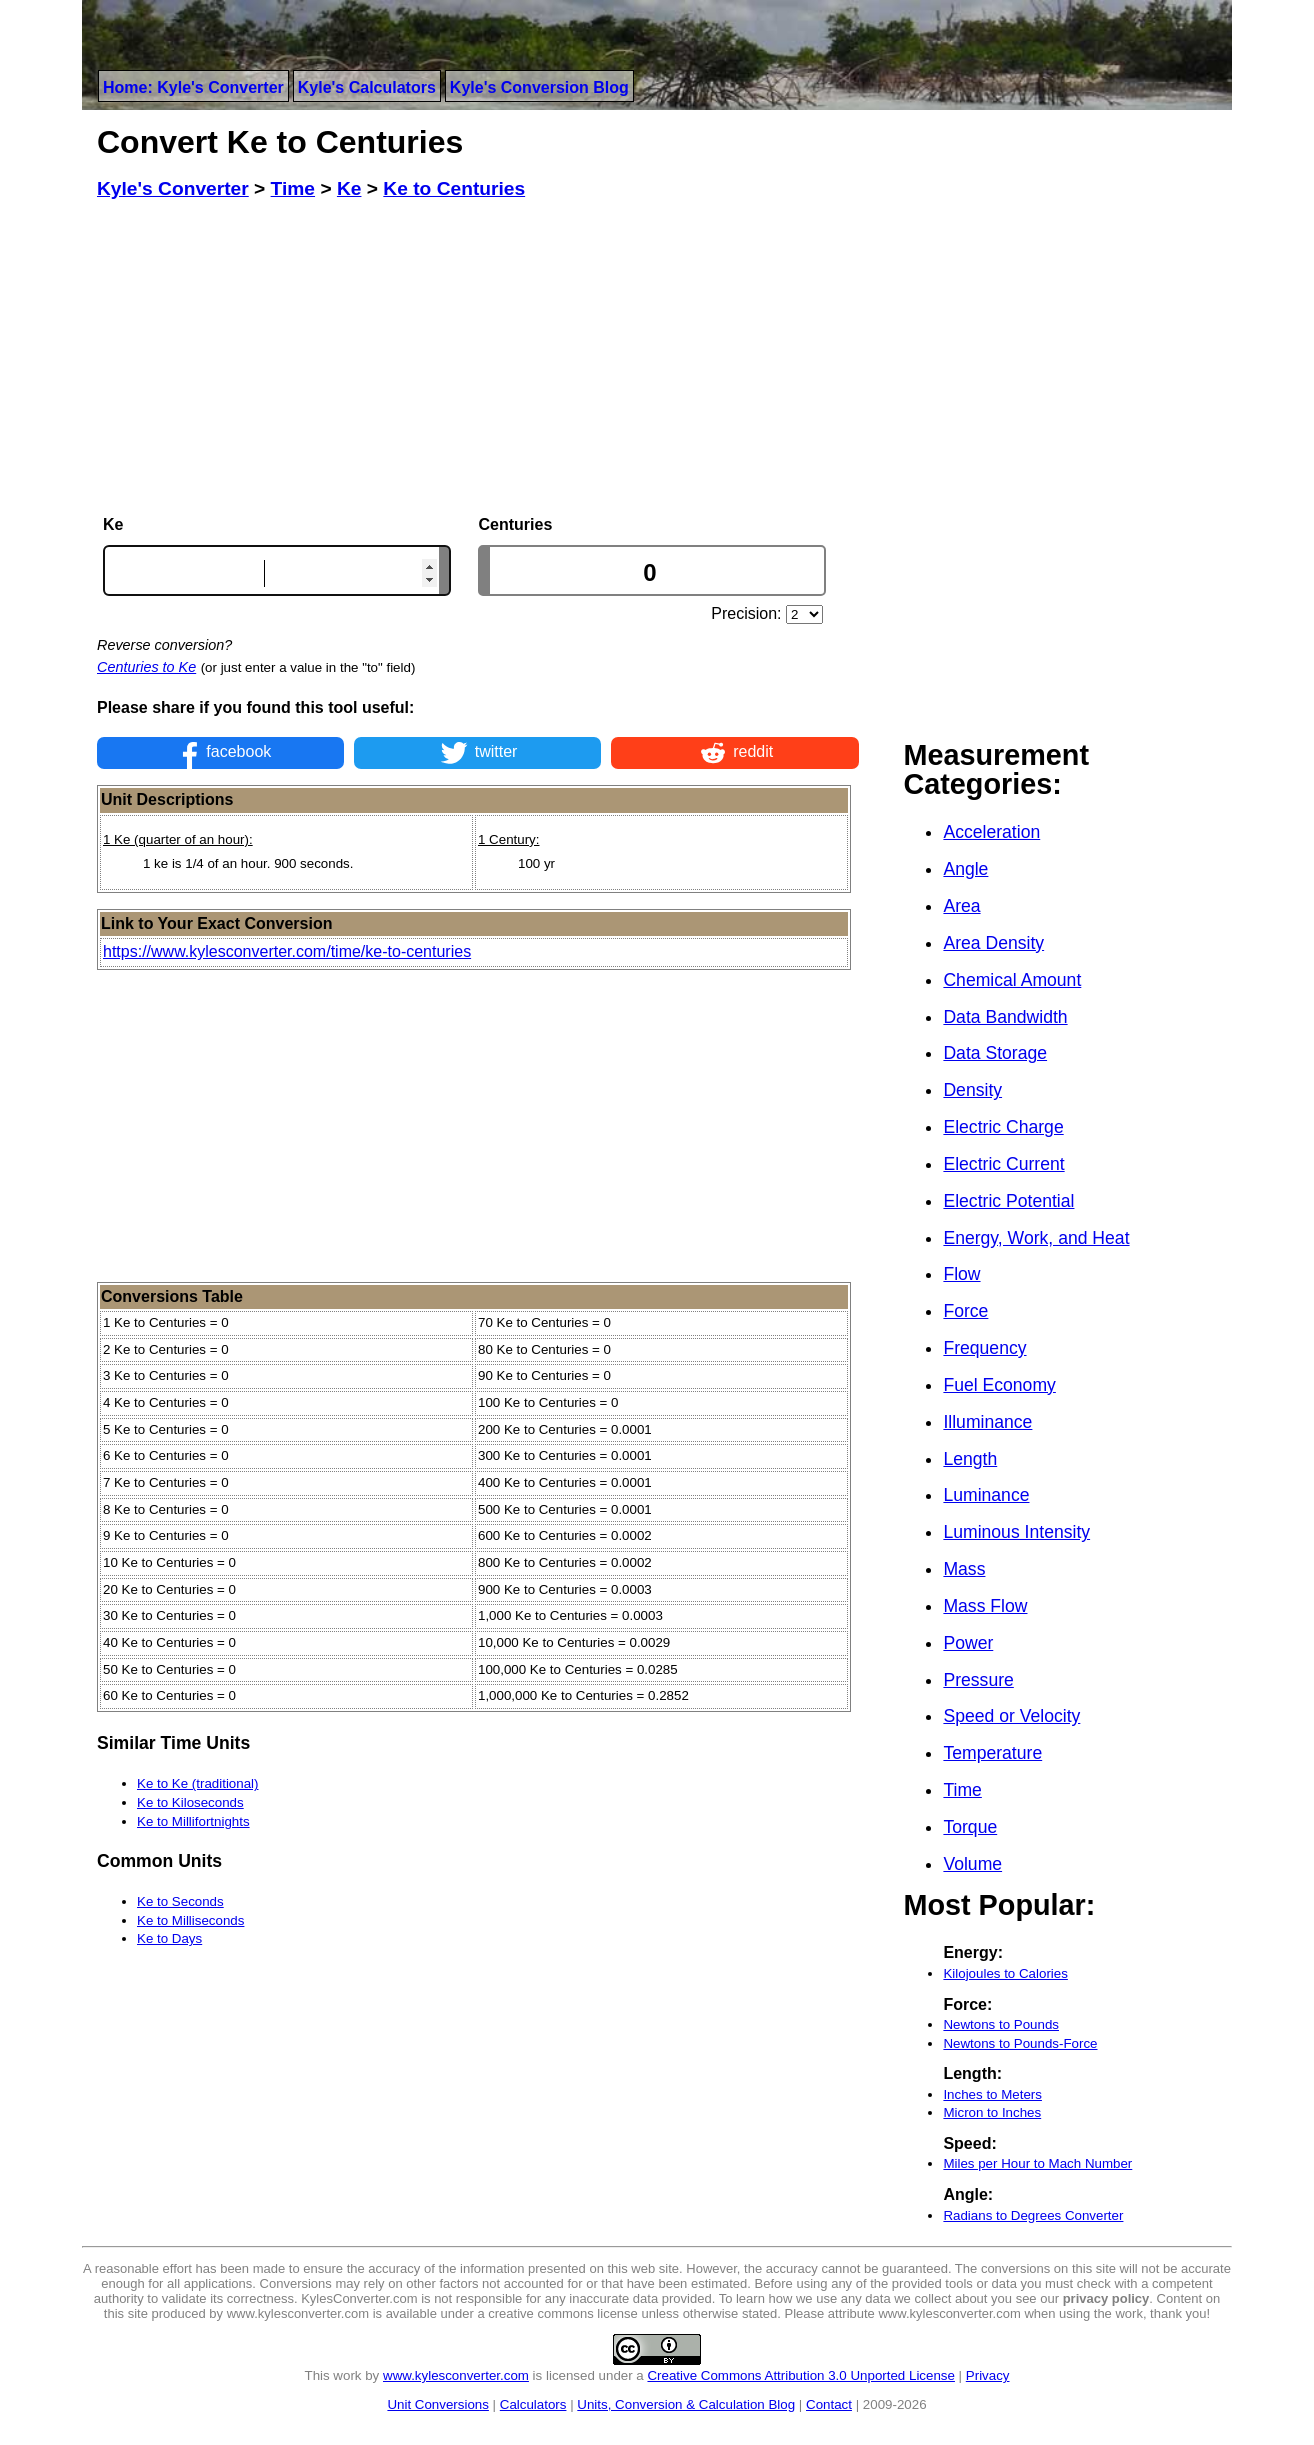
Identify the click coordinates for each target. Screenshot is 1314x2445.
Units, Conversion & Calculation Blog (686, 2404)
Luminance (986, 1495)
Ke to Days (169, 1938)
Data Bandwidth (1005, 1017)
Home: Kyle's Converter (193, 87)
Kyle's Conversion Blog (539, 87)
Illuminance (987, 1422)
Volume (972, 1864)
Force (965, 1311)
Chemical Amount (1012, 980)
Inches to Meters (992, 2094)
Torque (970, 1827)
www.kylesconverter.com (456, 2375)
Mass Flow (985, 1606)
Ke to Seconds (180, 1901)
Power (968, 1643)
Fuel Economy (999, 1385)
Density (972, 1090)
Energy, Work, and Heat (1036, 1238)
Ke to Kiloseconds (190, 1802)
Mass (964, 1569)
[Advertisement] (478, 358)
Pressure (978, 1680)
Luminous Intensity (1016, 1532)
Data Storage (995, 1053)
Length (970, 1459)
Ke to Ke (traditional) (198, 1783)
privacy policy (1106, 2298)
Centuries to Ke (146, 667)
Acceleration (991, 832)
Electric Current (1003, 1164)
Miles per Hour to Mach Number (1037, 2163)
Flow (961, 1274)
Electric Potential (1008, 1201)
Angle (965, 869)
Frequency (984, 1348)
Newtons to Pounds (1001, 2024)
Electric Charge (1003, 1127)
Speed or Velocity (1011, 1716)
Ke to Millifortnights (193, 1821)
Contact (829, 2404)
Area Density (993, 943)
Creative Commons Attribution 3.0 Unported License (800, 2375)
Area (961, 906)
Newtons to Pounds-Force (1020, 2043)
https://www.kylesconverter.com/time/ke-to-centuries (287, 951)
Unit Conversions (437, 2404)
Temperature (992, 1753)
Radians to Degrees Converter (1033, 2215)
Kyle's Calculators (367, 87)
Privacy (988, 2375)
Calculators (533, 2404)
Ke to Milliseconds (190, 1920)
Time (962, 1790)
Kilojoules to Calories (1005, 1973)
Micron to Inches (992, 2112)
